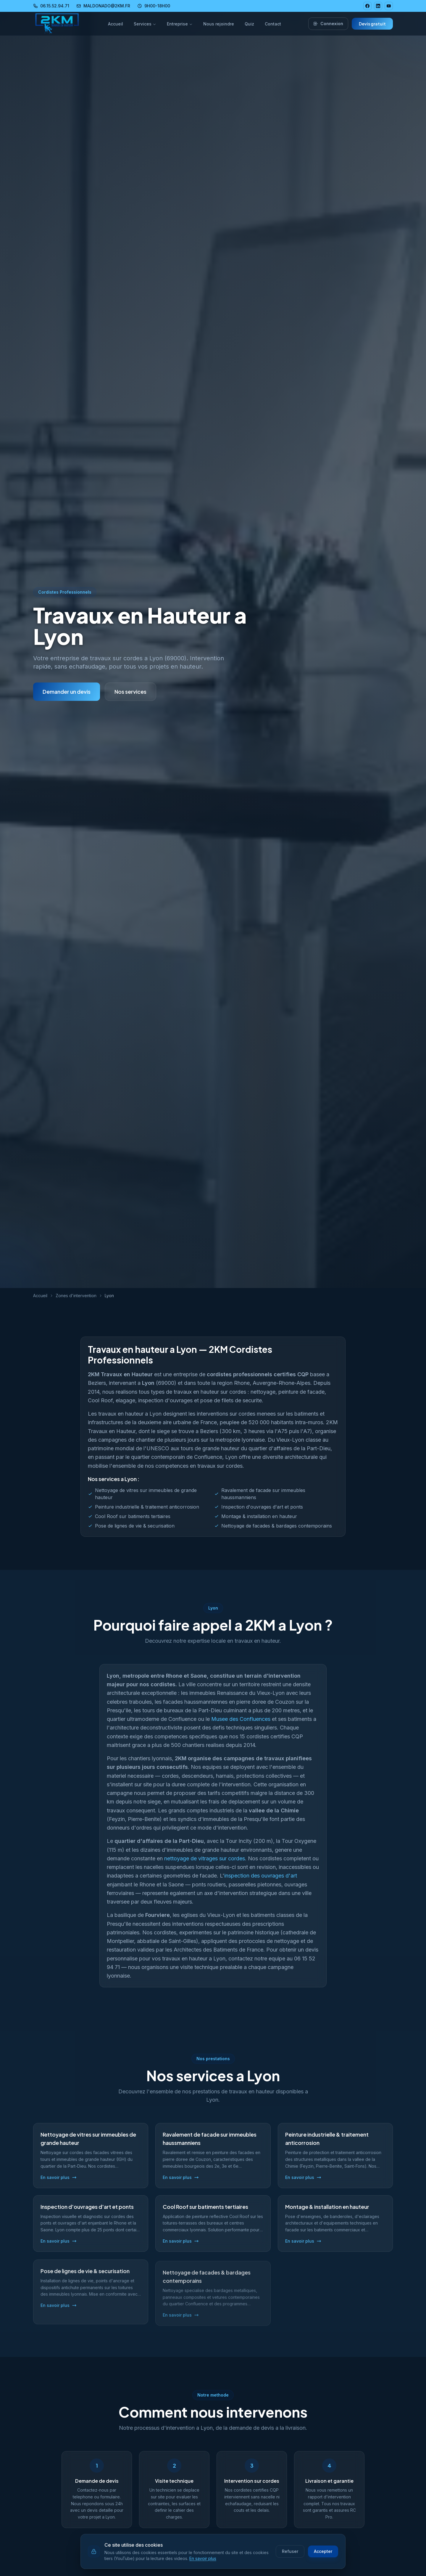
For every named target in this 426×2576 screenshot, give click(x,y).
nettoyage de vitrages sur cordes (204, 1864)
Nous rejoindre (218, 23)
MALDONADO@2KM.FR (103, 5)
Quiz (249, 23)
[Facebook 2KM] (367, 6)
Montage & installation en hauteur (259, 1518)
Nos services (130, 691)
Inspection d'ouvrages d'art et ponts (262, 1508)
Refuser (290, 2551)
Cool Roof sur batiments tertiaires (132, 1518)
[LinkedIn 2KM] (378, 6)
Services (145, 23)
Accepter (323, 2551)
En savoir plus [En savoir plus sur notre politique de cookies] (202, 2558)
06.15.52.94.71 (51, 5)
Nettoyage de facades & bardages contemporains (276, 1527)
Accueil (115, 23)
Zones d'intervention (76, 1295)
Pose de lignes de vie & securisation (135, 1527)
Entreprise (180, 23)
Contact (273, 23)
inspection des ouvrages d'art (260, 1881)
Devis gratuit (372, 23)
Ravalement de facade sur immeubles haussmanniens (263, 1495)
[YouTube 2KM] (389, 6)
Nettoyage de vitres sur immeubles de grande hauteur (146, 1495)
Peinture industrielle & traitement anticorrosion (147, 1508)
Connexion (328, 23)
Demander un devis (67, 691)
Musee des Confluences (240, 1724)
